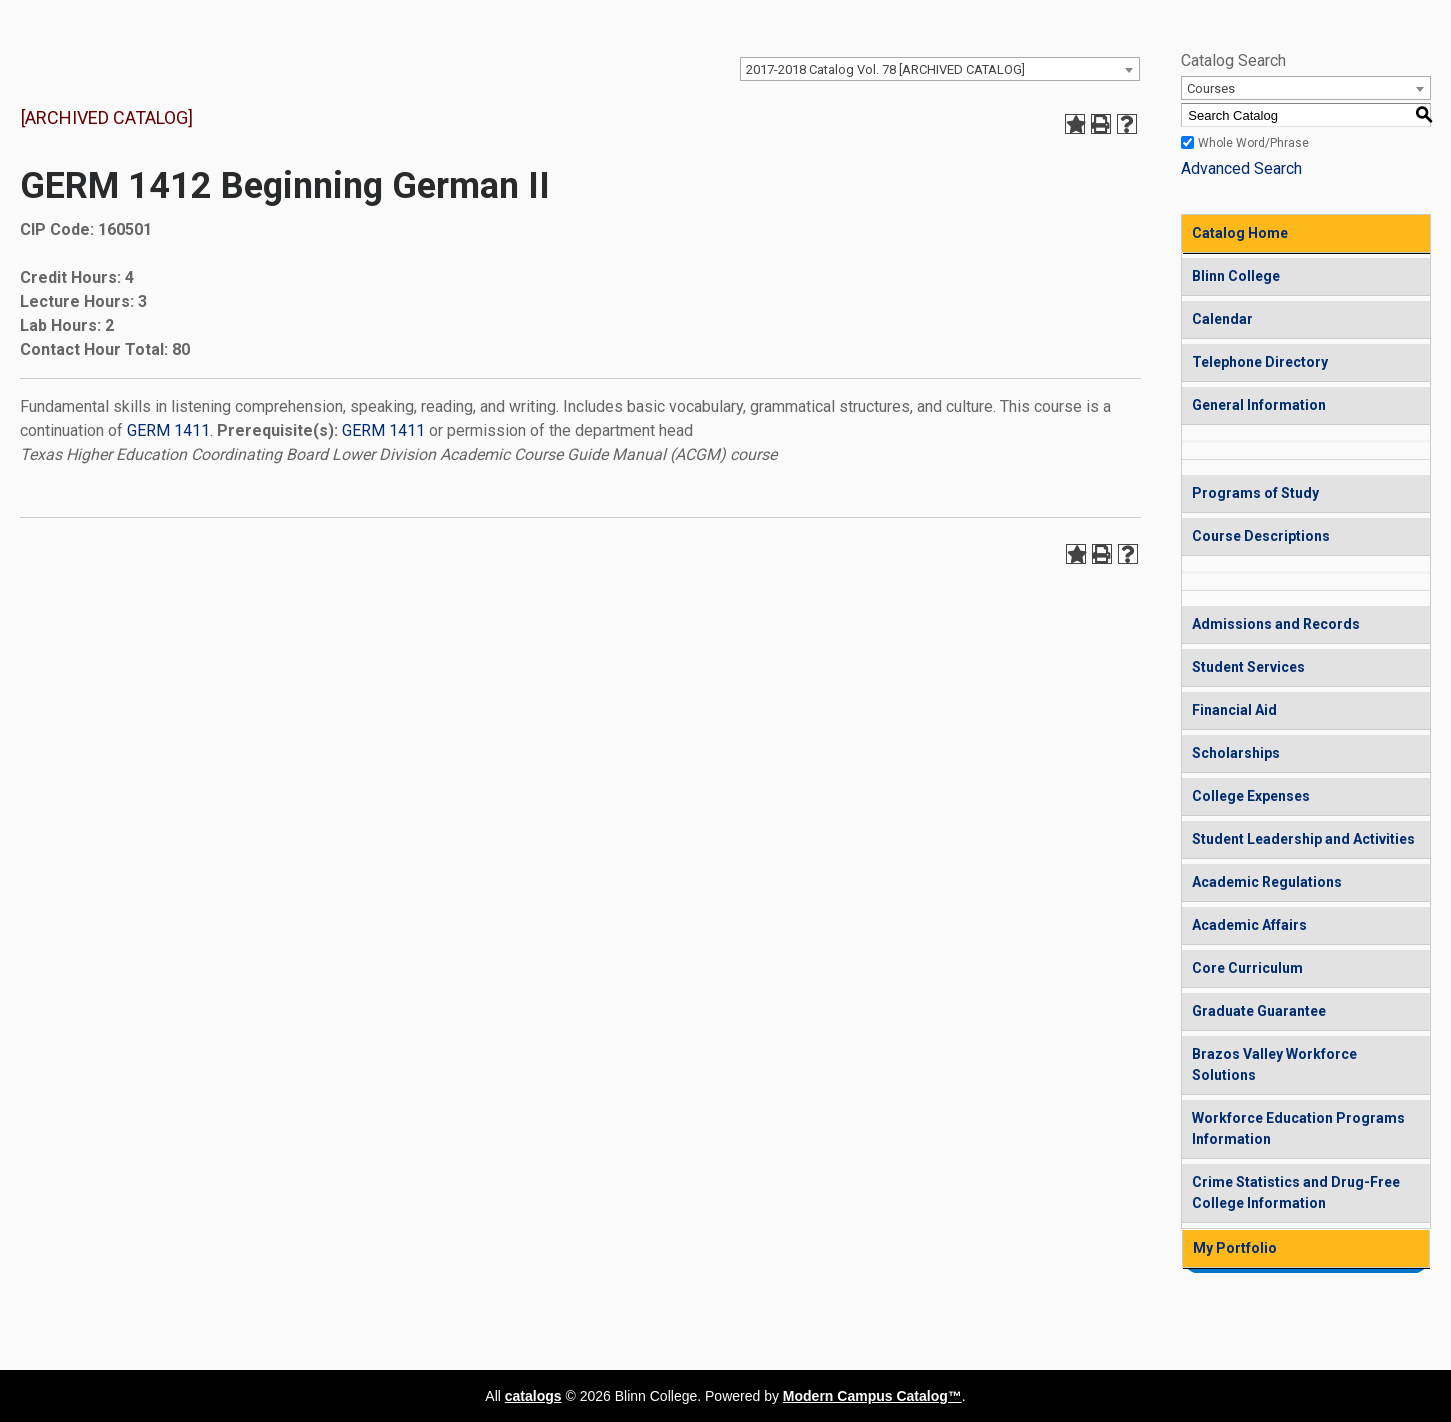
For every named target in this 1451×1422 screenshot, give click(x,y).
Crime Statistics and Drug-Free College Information (1296, 1192)
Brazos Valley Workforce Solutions (1274, 1064)
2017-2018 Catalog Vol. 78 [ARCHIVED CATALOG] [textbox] (885, 69)
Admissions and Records (1276, 624)
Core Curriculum (1247, 968)
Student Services (1248, 667)
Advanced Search (1241, 168)
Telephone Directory (1260, 362)
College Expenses (1251, 796)
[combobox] (940, 69)
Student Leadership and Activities (1303, 839)
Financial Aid (1234, 710)
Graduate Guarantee (1259, 1011)
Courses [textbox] (1211, 88)
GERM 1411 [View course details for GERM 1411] (168, 430)
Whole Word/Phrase (1253, 143)
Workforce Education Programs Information (1298, 1128)
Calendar (1222, 319)
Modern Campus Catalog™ (872, 1396)
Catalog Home (1240, 233)
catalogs (533, 1396)
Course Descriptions (1261, 536)
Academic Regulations (1267, 882)
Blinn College (1236, 276)
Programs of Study (1255, 493)
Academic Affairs (1249, 925)
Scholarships (1236, 753)
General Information (1259, 405)
